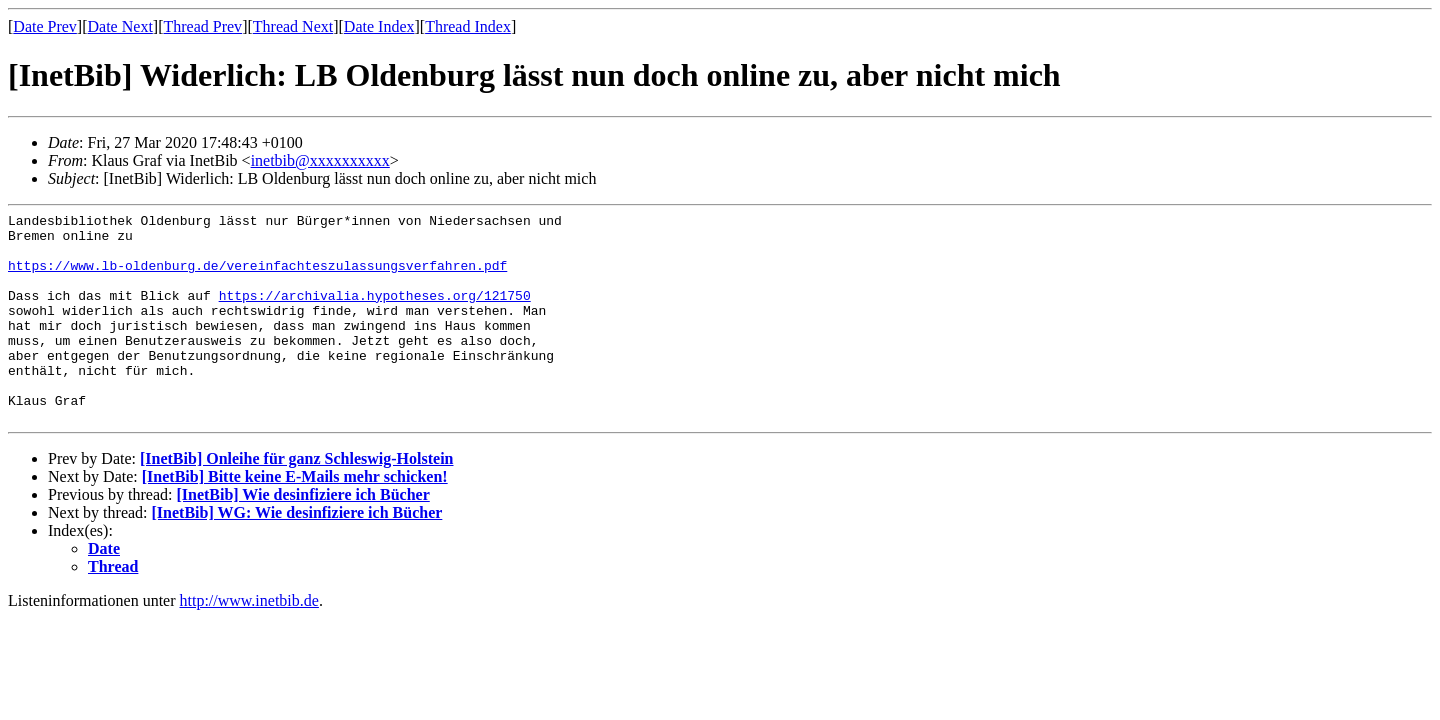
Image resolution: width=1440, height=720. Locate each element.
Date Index (379, 26)
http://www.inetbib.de (249, 642)
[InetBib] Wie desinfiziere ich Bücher (302, 536)
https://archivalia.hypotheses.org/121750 (375, 313)
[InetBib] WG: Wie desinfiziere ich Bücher (297, 554)
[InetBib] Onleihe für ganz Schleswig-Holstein (297, 500)
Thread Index (468, 26)
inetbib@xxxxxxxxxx (320, 160)
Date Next (120, 26)
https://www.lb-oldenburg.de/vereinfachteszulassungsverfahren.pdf (257, 277)
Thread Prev (202, 26)
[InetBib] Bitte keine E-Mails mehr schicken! (295, 518)
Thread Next (293, 26)
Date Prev (45, 26)
